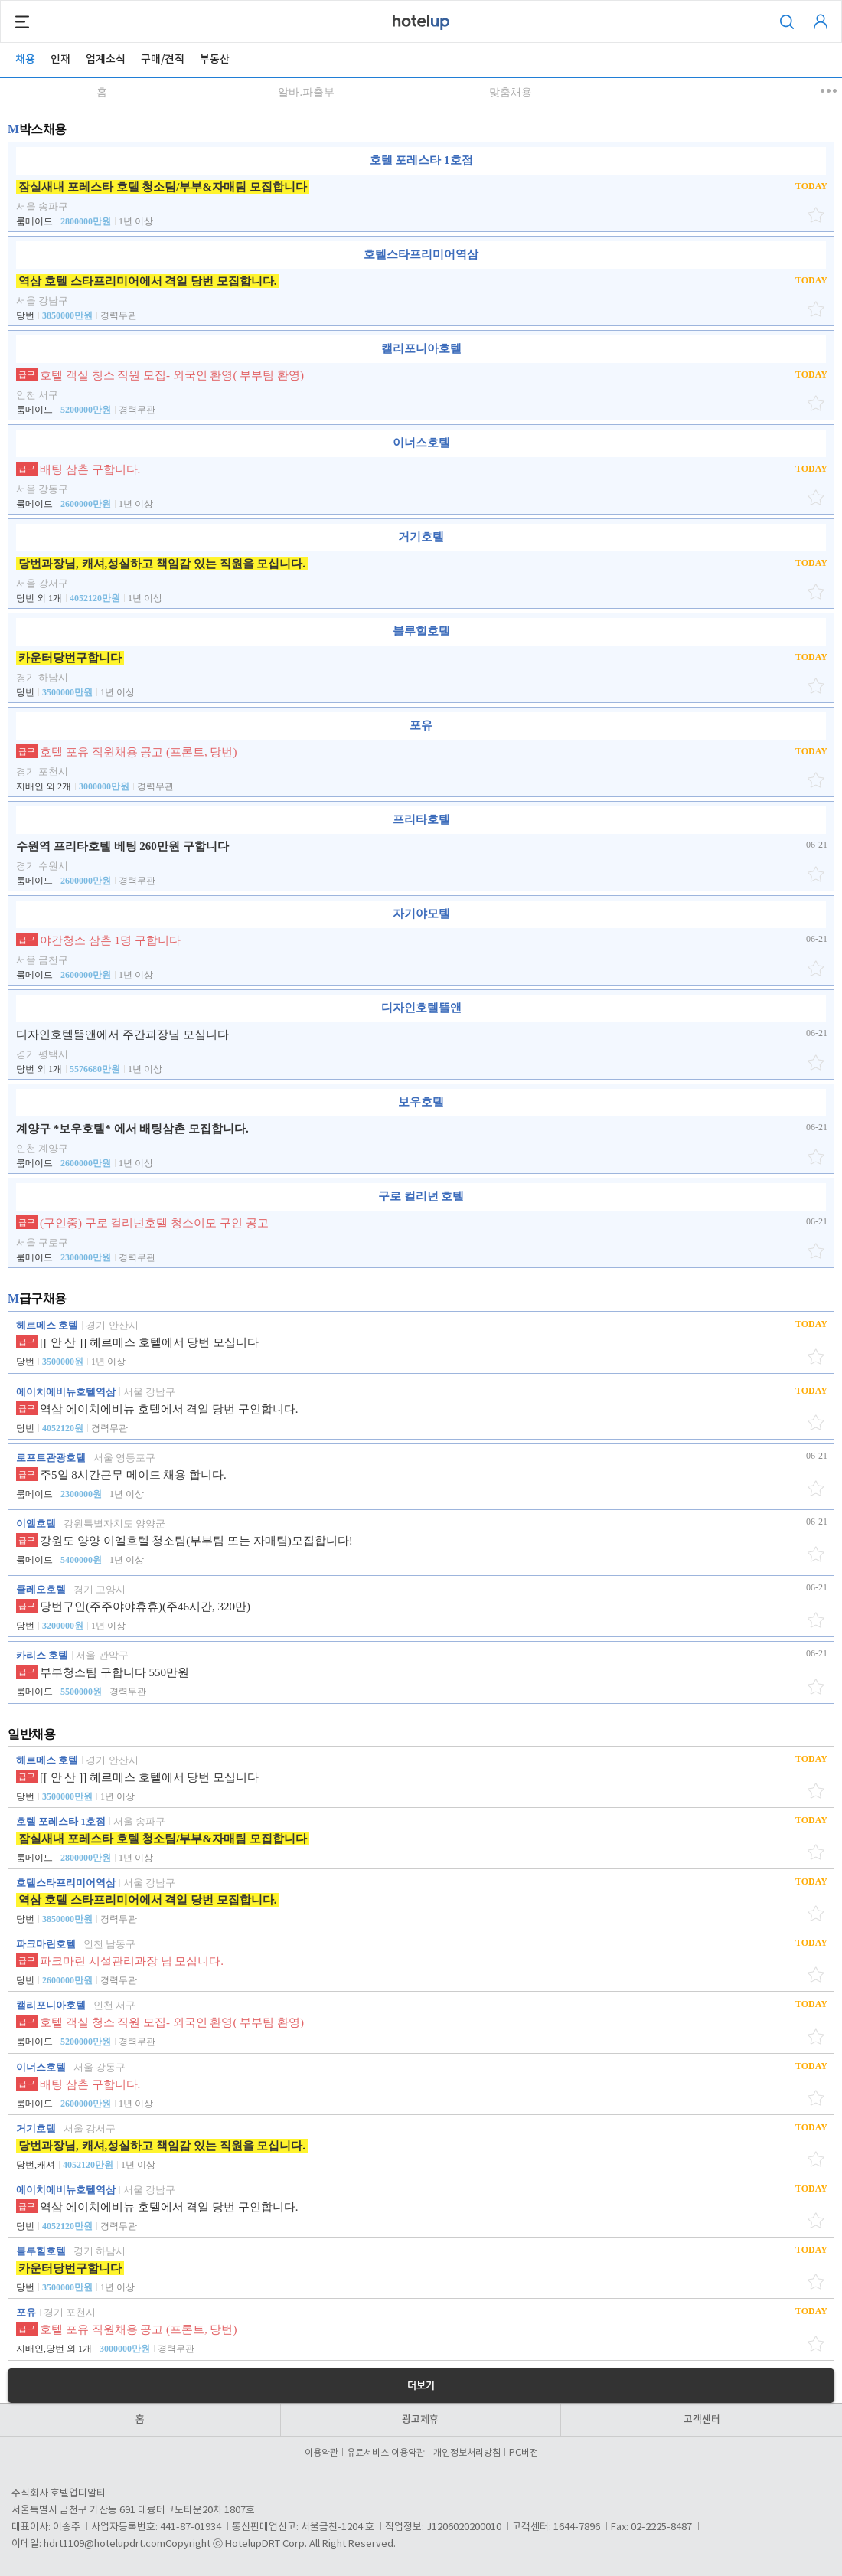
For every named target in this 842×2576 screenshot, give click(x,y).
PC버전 (523, 2453)
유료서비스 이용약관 (388, 2453)
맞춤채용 (510, 92)
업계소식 (106, 59)
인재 (60, 59)
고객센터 (702, 2420)
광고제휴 (420, 2420)
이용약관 (324, 2453)
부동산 (215, 59)
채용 (25, 59)
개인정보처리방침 (469, 2453)
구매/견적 (162, 59)
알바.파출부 (306, 92)
